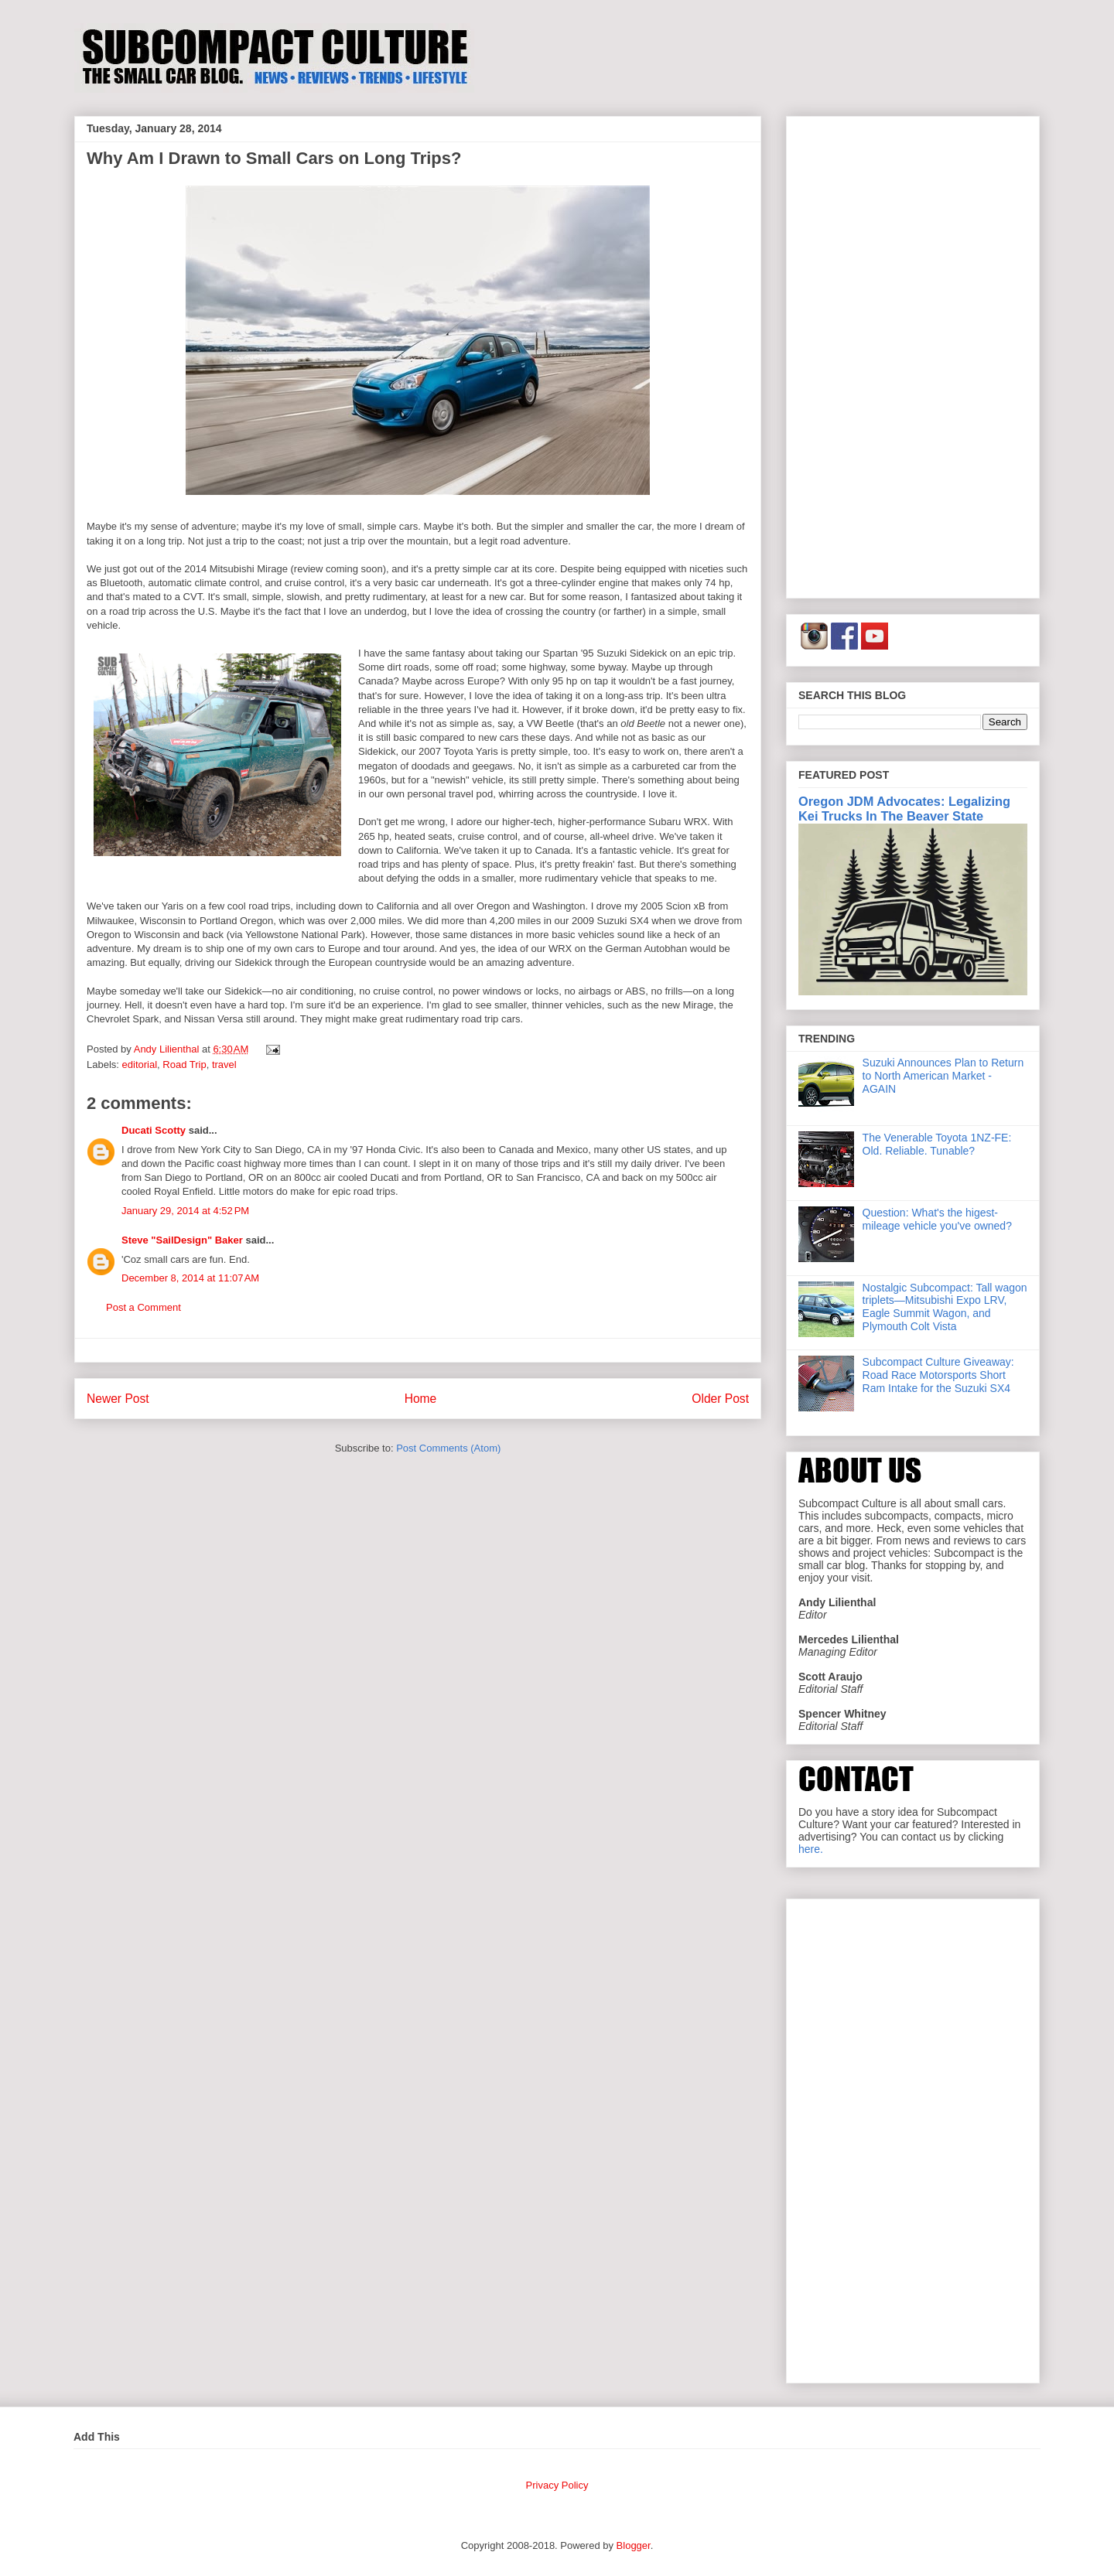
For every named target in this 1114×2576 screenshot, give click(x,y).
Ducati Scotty (153, 1130)
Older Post (720, 1398)
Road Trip (184, 1064)
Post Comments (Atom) (448, 1448)
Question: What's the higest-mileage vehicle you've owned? (937, 1219)
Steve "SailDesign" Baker (182, 1240)
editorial (140, 1064)
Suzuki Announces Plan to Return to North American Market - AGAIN (943, 1075)
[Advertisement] (912, 354)
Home (421, 1398)
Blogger (634, 2545)
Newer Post (118, 1398)
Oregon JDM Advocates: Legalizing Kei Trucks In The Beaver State (904, 808)
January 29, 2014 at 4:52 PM (185, 1210)
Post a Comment (143, 1307)
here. (810, 1849)
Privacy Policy (557, 2485)
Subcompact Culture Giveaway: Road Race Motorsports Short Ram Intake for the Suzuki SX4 (938, 1375)
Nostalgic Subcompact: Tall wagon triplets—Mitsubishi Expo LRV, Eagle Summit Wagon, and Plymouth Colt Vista (945, 1306)
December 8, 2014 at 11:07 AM (190, 1278)
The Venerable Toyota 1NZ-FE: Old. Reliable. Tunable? (937, 1144)
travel (224, 1064)
